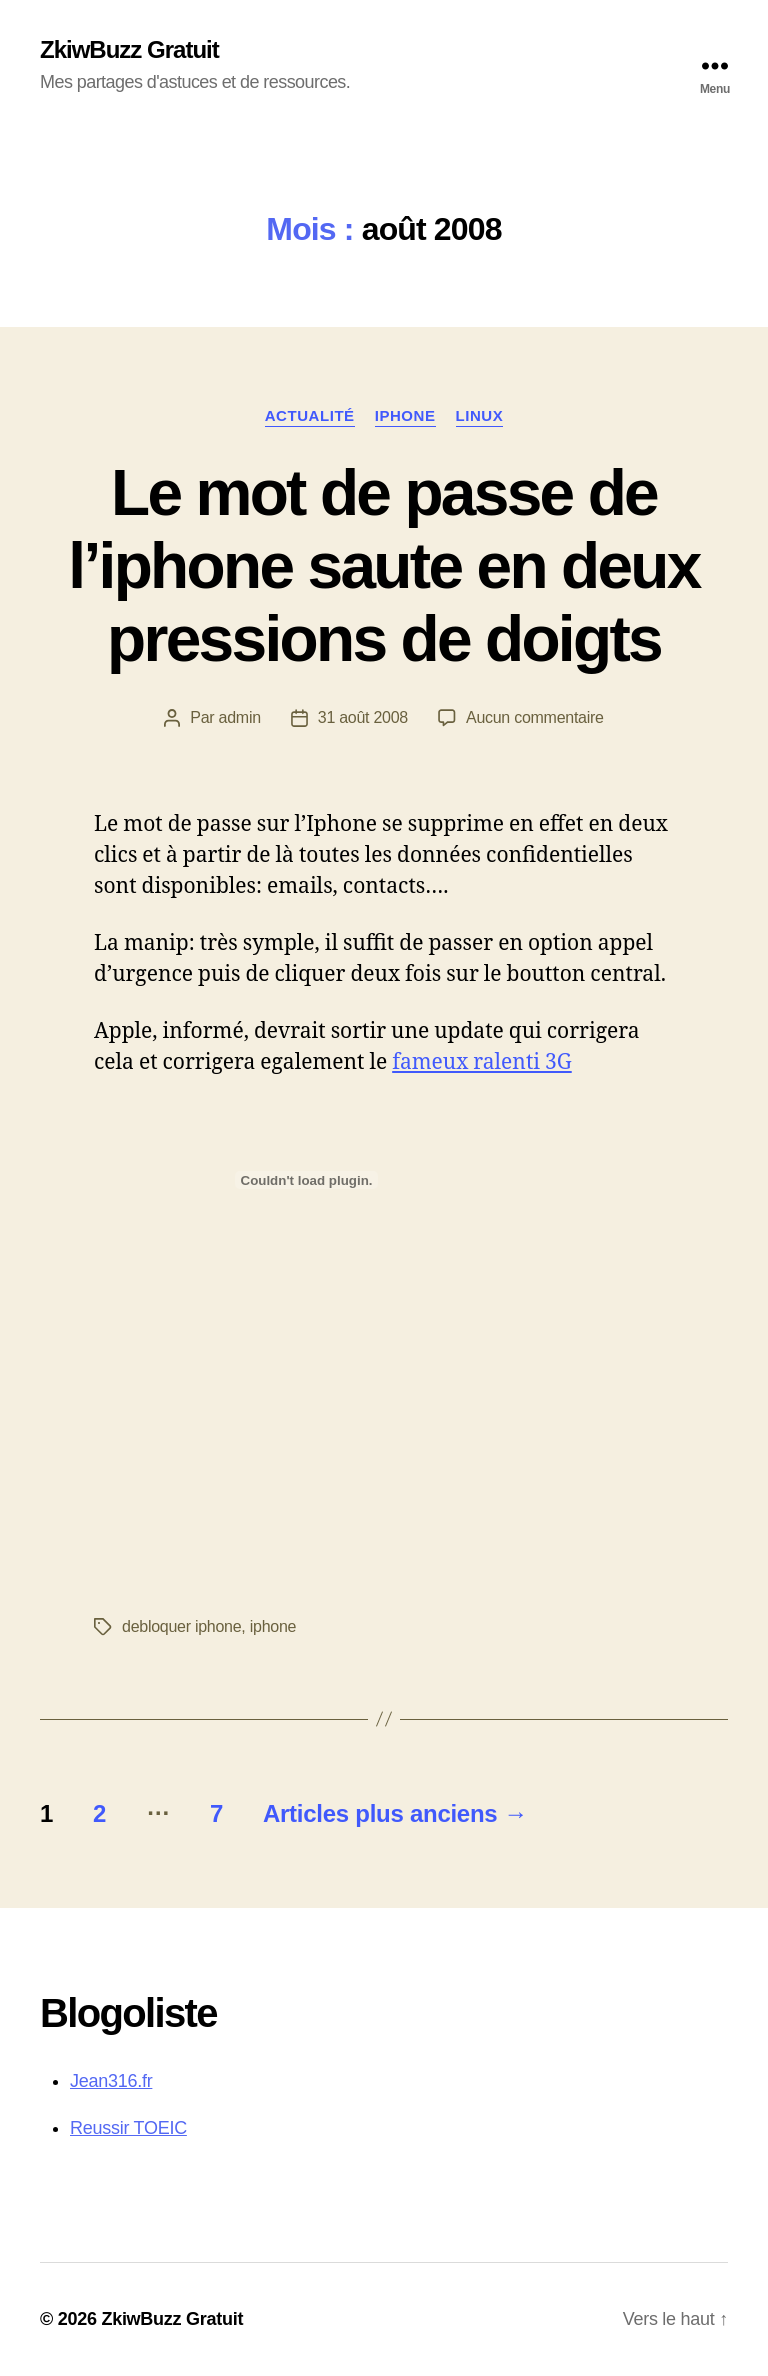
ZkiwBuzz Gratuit (129, 50)
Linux (480, 415)
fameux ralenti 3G (482, 1062)
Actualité (310, 415)
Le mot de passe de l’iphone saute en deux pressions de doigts (383, 566)
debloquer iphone (181, 1626)
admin (240, 717)
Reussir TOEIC (128, 2128)
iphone (405, 415)
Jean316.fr (111, 2081)
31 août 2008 (363, 717)
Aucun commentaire (535, 717)
